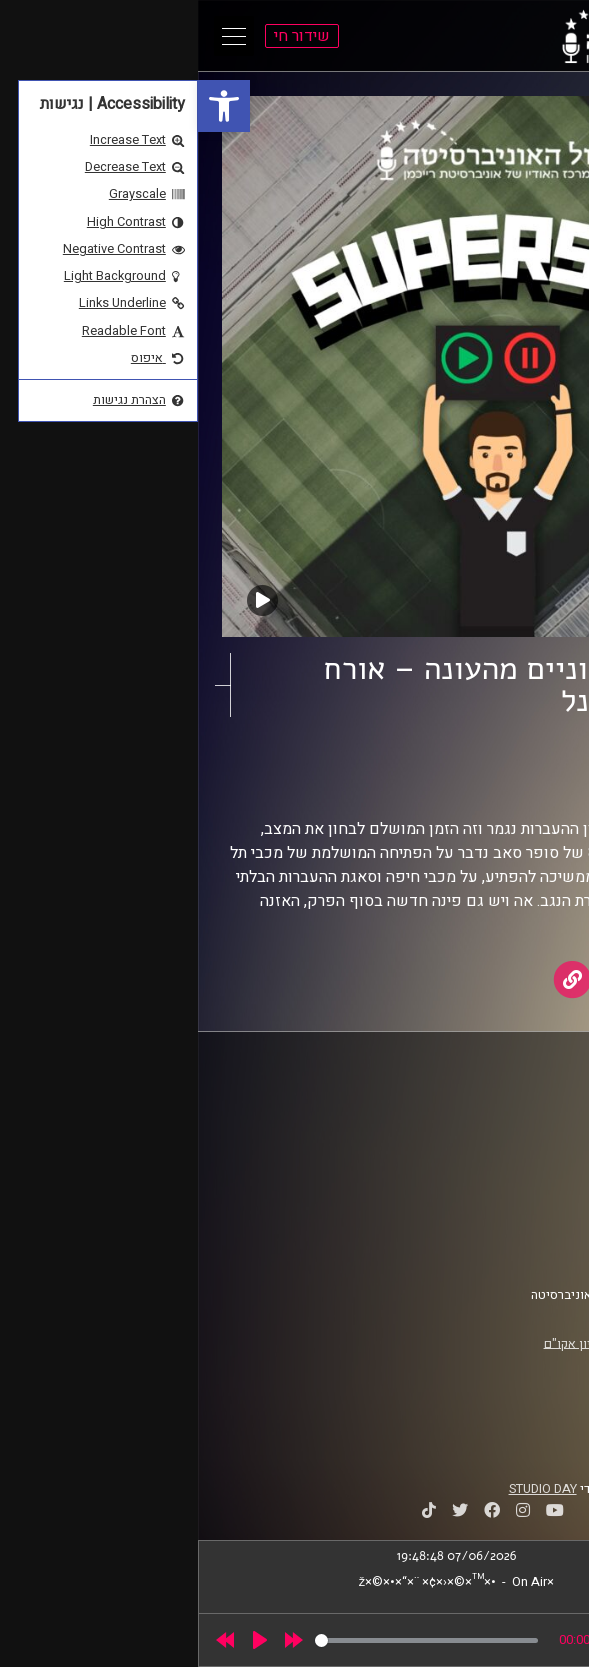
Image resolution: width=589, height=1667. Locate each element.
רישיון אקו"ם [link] (379, 1343)
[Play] (62, 1640)
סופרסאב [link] (487, 763)
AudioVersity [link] (442, 782)
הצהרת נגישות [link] (507, 1228)
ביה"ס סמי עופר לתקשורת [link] (477, 1110)
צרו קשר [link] (523, 1247)
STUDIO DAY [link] (345, 1489)
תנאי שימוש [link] (513, 1209)
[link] (26, 106)
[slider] (228, 1640)
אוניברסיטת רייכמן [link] (495, 1129)
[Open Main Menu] (36, 36)
